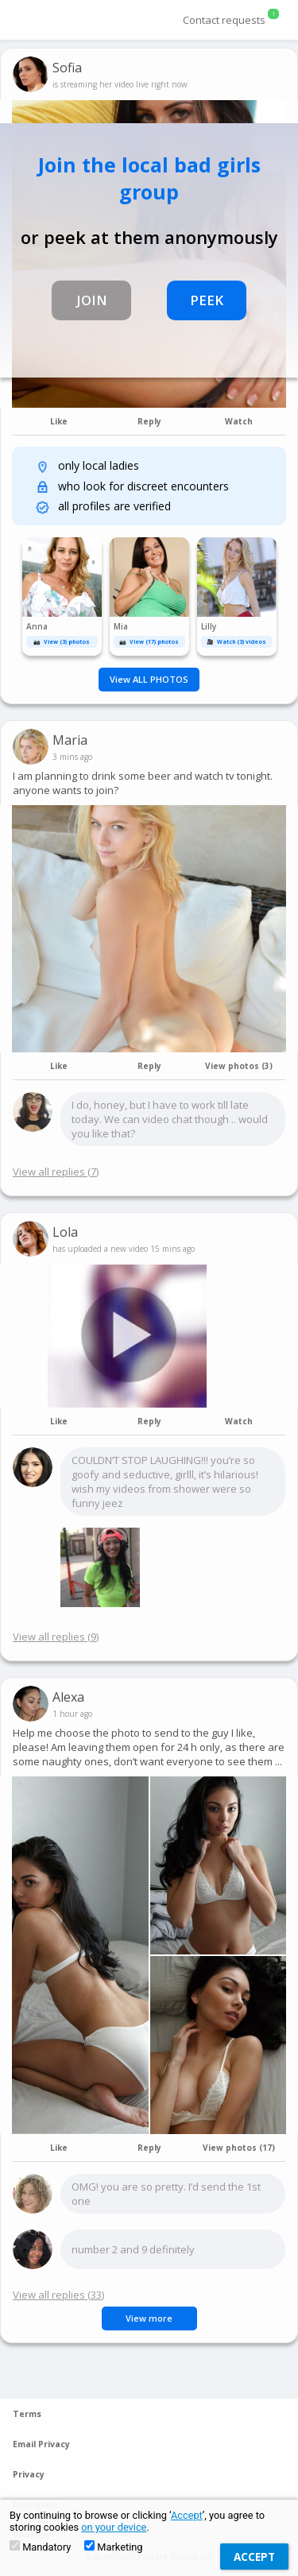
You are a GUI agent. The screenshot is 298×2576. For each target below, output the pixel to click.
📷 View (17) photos (149, 641)
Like (59, 421)
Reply (149, 421)
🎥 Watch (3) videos (236, 641)
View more (149, 2318)
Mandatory (40, 2546)
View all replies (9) (56, 1636)
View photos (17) (239, 2147)
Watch (239, 421)
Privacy (29, 2474)
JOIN (91, 300)
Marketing (113, 2546)
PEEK (206, 300)
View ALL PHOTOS (149, 679)
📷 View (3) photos (61, 641)
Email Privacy (41, 2444)
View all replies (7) (56, 1171)
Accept (187, 2515)
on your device (113, 2527)
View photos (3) (239, 1065)
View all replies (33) (58, 2294)
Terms (27, 2413)
